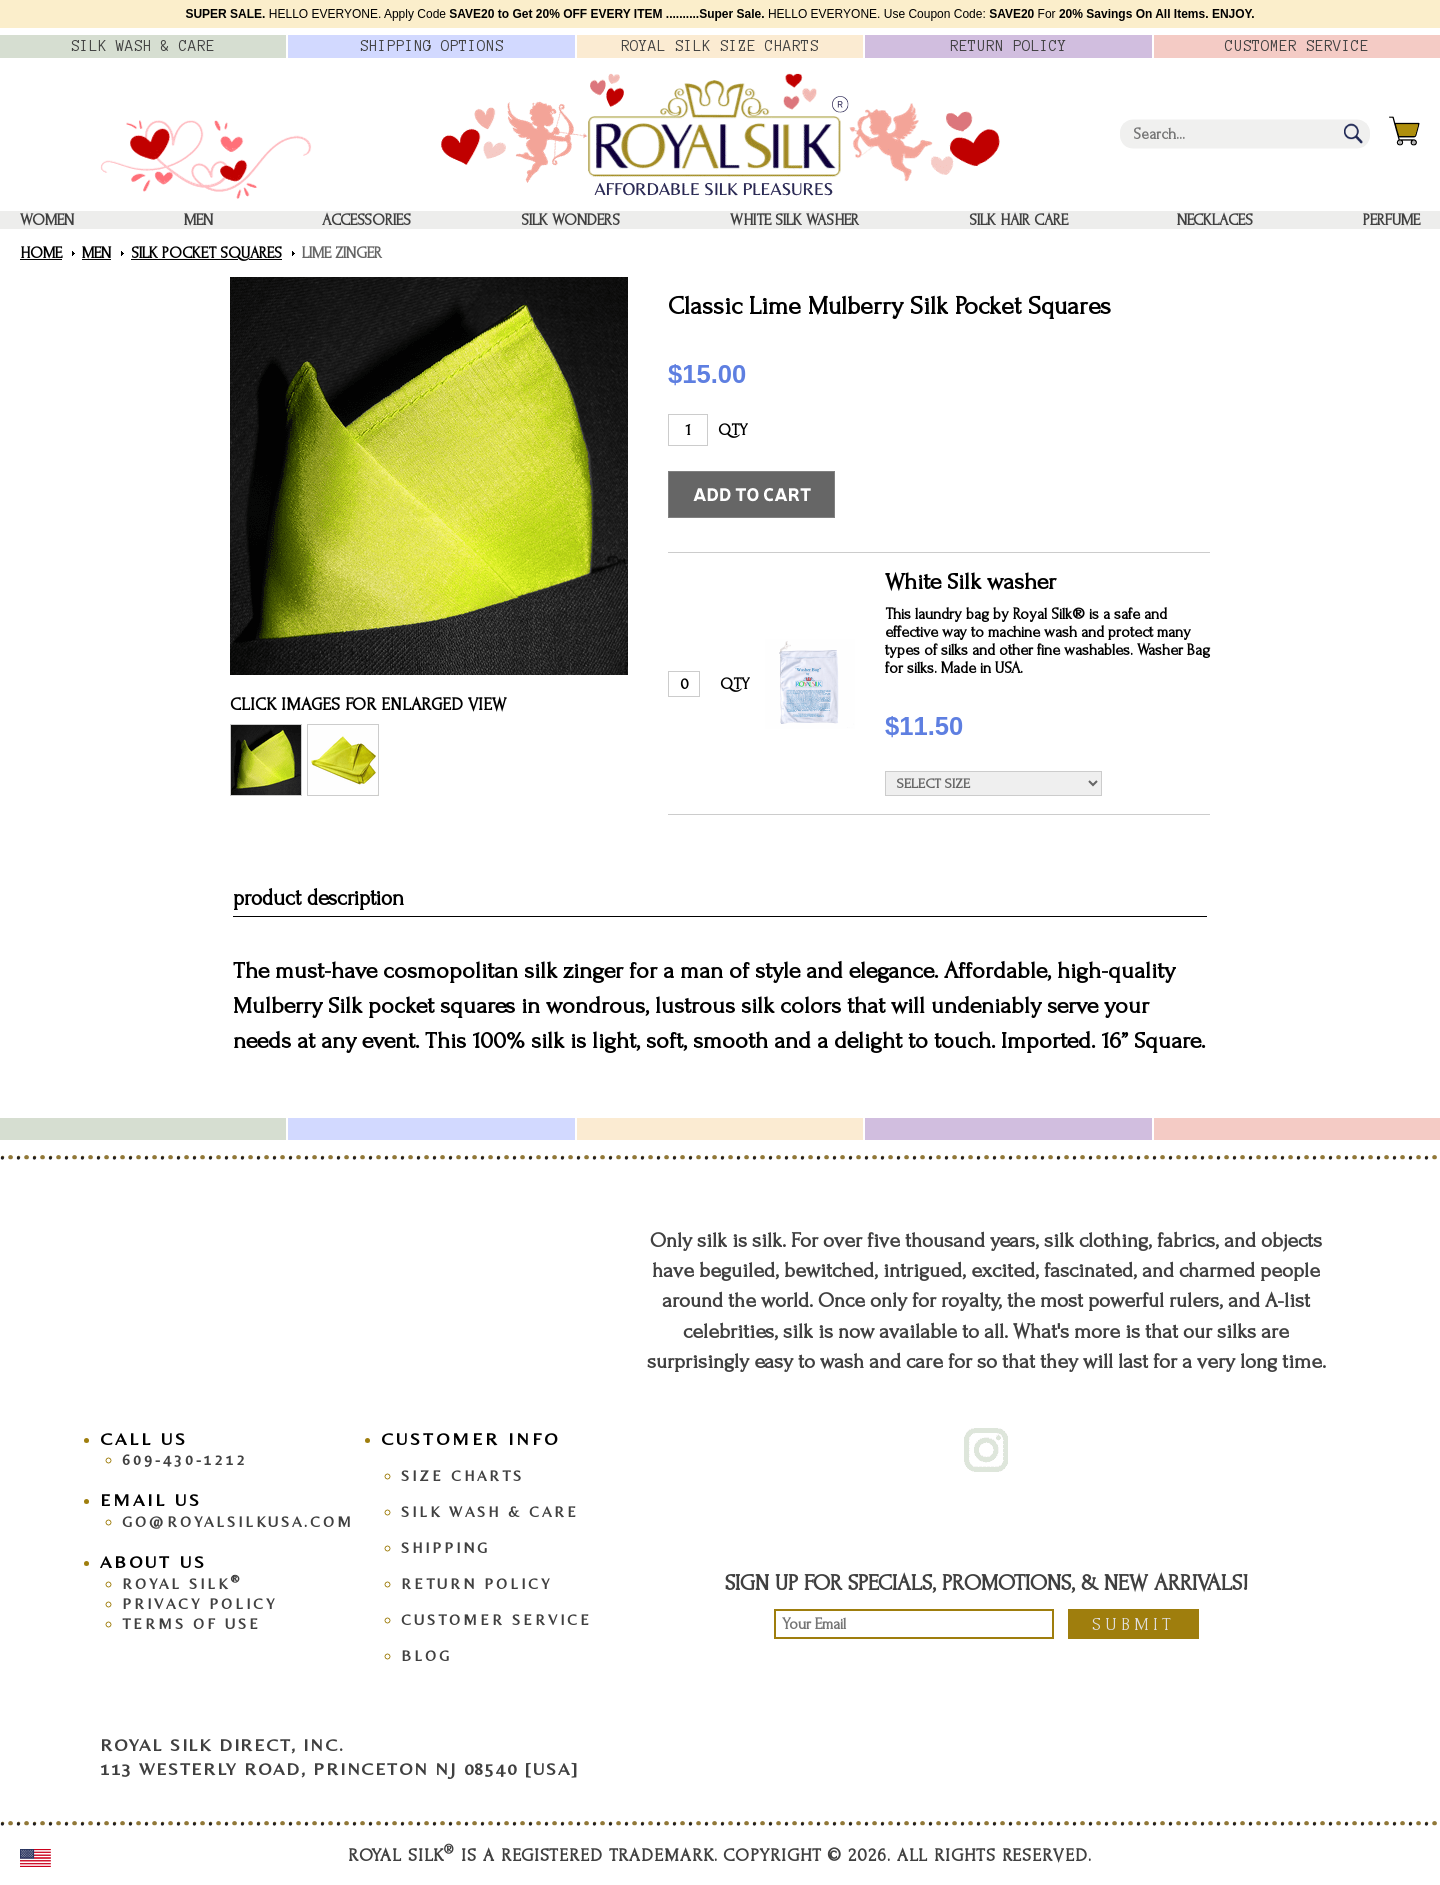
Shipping (445, 1547)
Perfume (1391, 220)
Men (198, 220)
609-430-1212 (185, 1459)
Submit (1133, 1624)
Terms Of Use (191, 1623)
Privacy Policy (199, 1603)
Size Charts (462, 1475)
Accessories (366, 220)
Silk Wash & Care (490, 1511)
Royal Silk (182, 1583)
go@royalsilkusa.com (238, 1521)
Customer (1297, 46)
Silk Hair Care (1018, 220)
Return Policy (476, 1583)
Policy (1008, 46)
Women (47, 220)
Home (41, 253)
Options (432, 46)
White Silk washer (794, 220)
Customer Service (496, 1619)
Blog (426, 1655)
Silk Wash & (143, 46)
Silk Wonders (570, 220)
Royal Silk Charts (720, 46)
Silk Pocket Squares (206, 253)
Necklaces (1215, 220)
